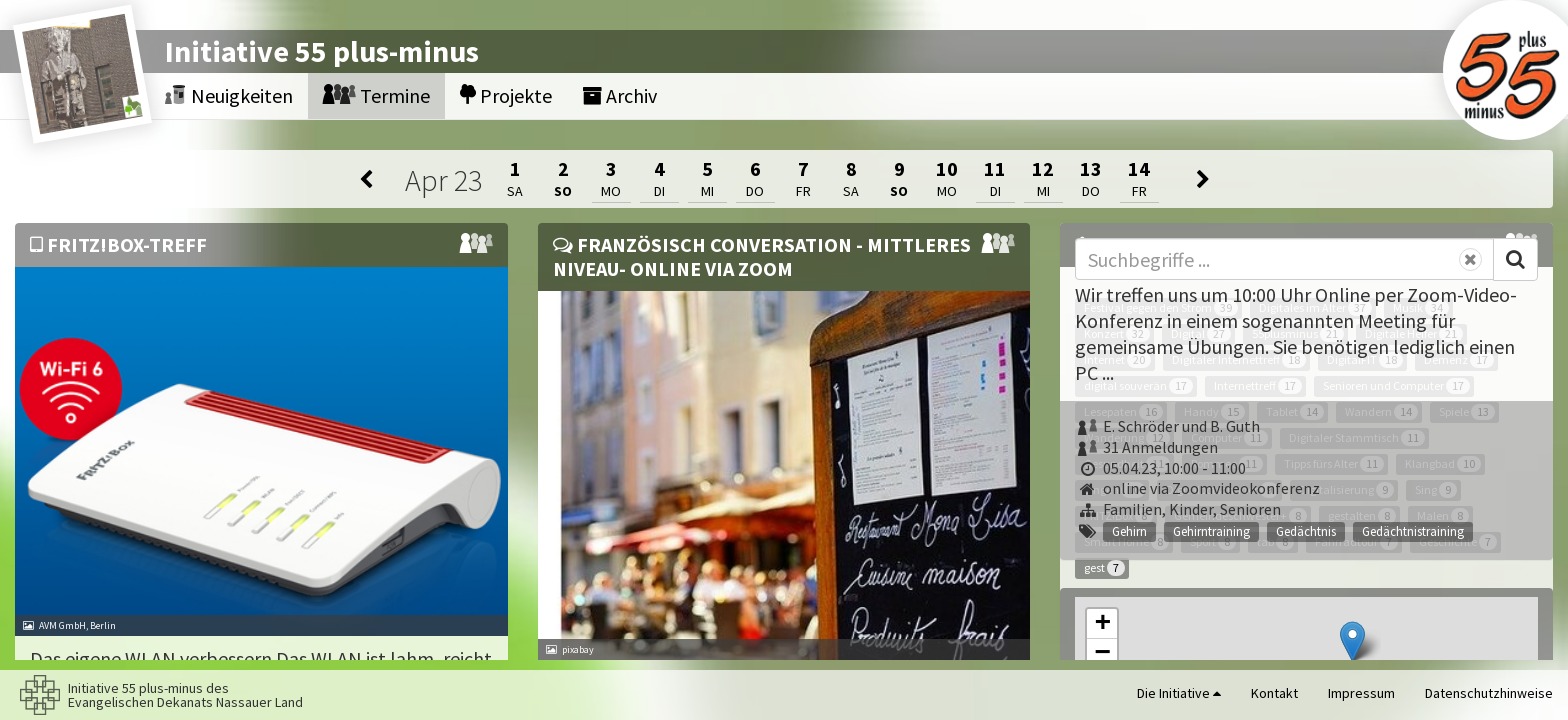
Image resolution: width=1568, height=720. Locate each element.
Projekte (506, 95)
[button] (1352, 641)
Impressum (1361, 693)
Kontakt (1274, 693)
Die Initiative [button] (1179, 693)
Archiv (619, 95)
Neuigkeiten (229, 95)
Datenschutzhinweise (1489, 693)
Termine (376, 95)
